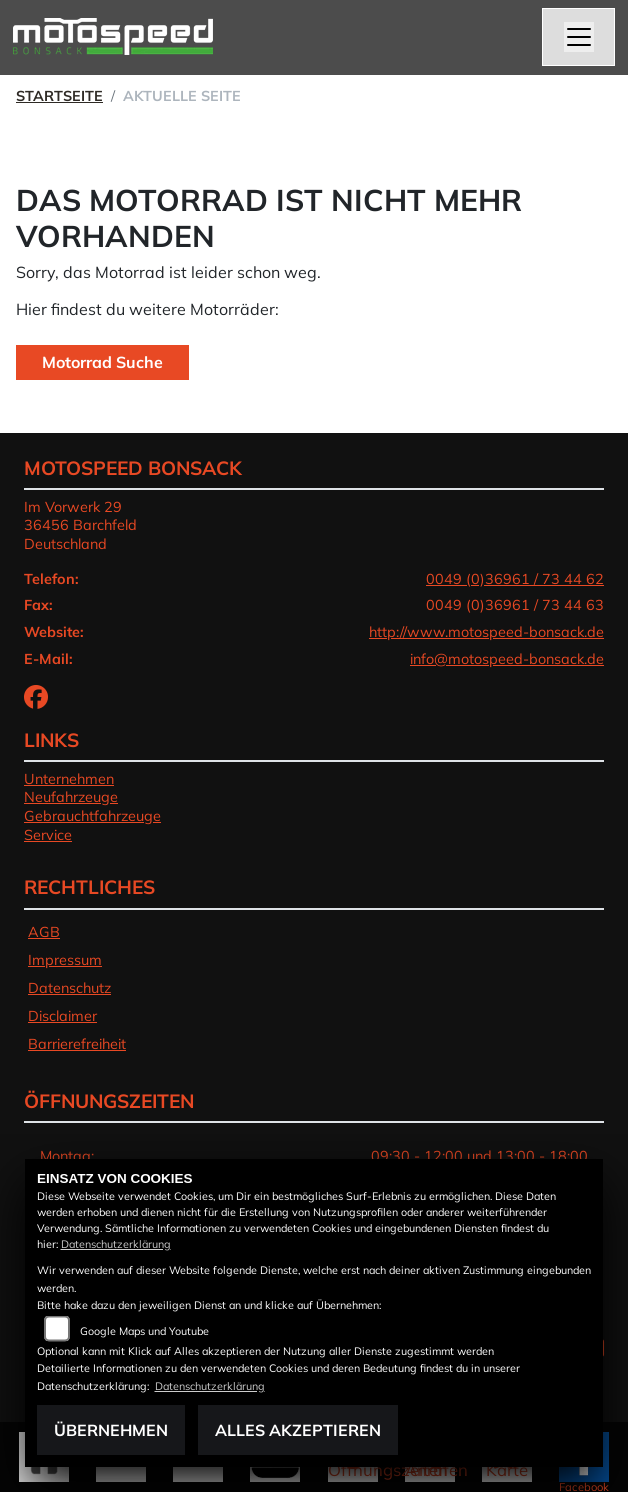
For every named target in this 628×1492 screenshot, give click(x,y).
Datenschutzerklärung (116, 1244)
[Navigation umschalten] (579, 37)
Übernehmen (111, 1430)
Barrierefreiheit (77, 1044)
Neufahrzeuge (71, 797)
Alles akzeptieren (298, 1430)
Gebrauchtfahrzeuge (92, 816)
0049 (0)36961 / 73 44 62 (515, 579)
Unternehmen (69, 779)
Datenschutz (69, 988)
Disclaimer (62, 1016)
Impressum (65, 960)
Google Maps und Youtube (144, 1331)
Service (48, 835)
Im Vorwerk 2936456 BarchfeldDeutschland (80, 525)
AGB (44, 932)
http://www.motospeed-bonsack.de (486, 632)
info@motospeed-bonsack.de (507, 659)
